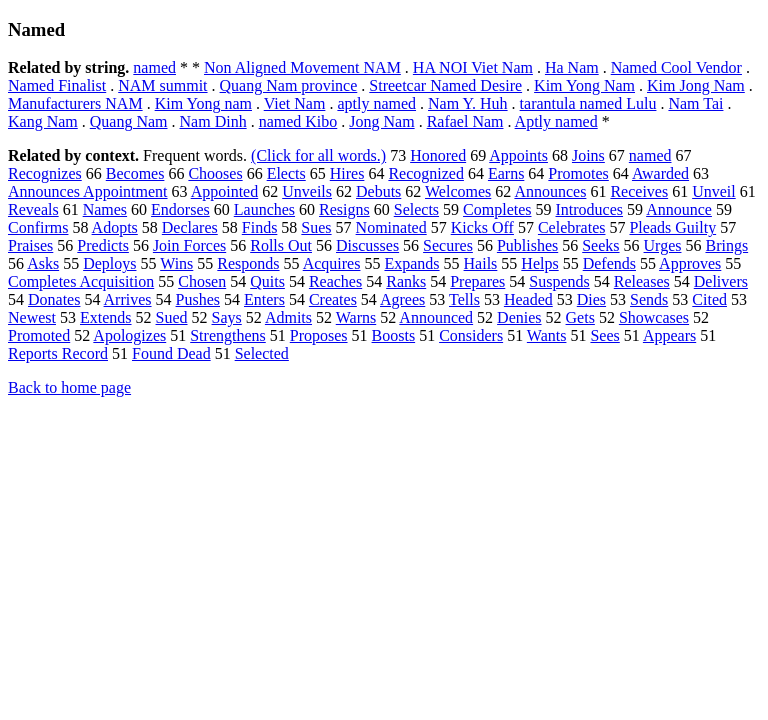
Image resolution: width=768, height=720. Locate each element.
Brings (726, 245)
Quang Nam (129, 121)
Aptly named (556, 121)
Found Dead (171, 353)
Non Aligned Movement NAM (302, 67)
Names (105, 209)
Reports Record (58, 353)
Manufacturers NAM (75, 103)
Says (227, 317)
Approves (690, 263)
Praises (30, 245)
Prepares (477, 281)
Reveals (33, 209)
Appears (669, 335)
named (154, 67)
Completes (497, 209)
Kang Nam (43, 121)
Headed (528, 299)
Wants (547, 335)
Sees (604, 335)
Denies (519, 317)
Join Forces (189, 245)
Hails (481, 263)
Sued (172, 317)
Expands (411, 263)
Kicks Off (482, 227)
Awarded (660, 173)
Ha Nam (572, 67)
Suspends (559, 281)
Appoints (518, 155)
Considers (471, 335)
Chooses (215, 173)
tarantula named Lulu (588, 103)
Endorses (180, 209)
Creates (333, 299)
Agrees (402, 299)
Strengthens (228, 335)
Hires (347, 173)
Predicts (103, 245)
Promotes (578, 173)
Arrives (128, 299)
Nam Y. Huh (468, 103)
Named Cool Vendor (676, 67)
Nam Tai (695, 103)
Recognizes (45, 173)
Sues (316, 227)
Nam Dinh (213, 121)
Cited (709, 299)
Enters (264, 299)
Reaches (335, 281)
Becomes (135, 173)
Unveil (714, 191)
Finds (260, 227)
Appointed (225, 191)
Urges (663, 245)
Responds (248, 263)
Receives (639, 191)
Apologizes (129, 335)
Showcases (654, 317)
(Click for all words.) (318, 155)
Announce (679, 209)
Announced (436, 317)
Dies (591, 299)
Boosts (394, 335)
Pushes (198, 299)
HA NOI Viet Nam (473, 67)
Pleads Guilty (672, 227)
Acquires (332, 263)
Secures (448, 245)
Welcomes (458, 191)
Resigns (344, 209)
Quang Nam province (289, 85)
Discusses (367, 245)
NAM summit (162, 85)
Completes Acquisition (81, 281)
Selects (416, 209)
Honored (438, 155)
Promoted (39, 335)
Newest (32, 317)
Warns (356, 317)
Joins (588, 155)
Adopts (115, 227)
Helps (539, 263)
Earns (506, 173)
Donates (54, 299)
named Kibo (298, 121)
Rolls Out (281, 245)
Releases (642, 281)
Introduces (590, 209)
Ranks (406, 281)
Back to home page (69, 387)
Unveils (307, 191)
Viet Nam (295, 103)
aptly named (376, 103)
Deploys (109, 263)
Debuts (378, 191)
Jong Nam (381, 121)
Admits (288, 317)
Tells (464, 299)
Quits (267, 281)
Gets (580, 317)
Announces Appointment (88, 191)
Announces (550, 191)
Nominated (391, 227)
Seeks (600, 245)
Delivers (721, 281)
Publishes (527, 245)
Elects (286, 173)
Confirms (38, 227)
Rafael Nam (465, 121)
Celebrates (572, 227)
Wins (176, 263)
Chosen (202, 281)
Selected (262, 353)
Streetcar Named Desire (445, 85)
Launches (264, 209)
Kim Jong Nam (696, 85)
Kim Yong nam (203, 103)
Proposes (319, 335)
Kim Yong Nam (584, 85)
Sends (649, 299)
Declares (190, 227)
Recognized (426, 173)
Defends (609, 263)
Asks (43, 263)
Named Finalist (57, 85)
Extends (106, 317)
